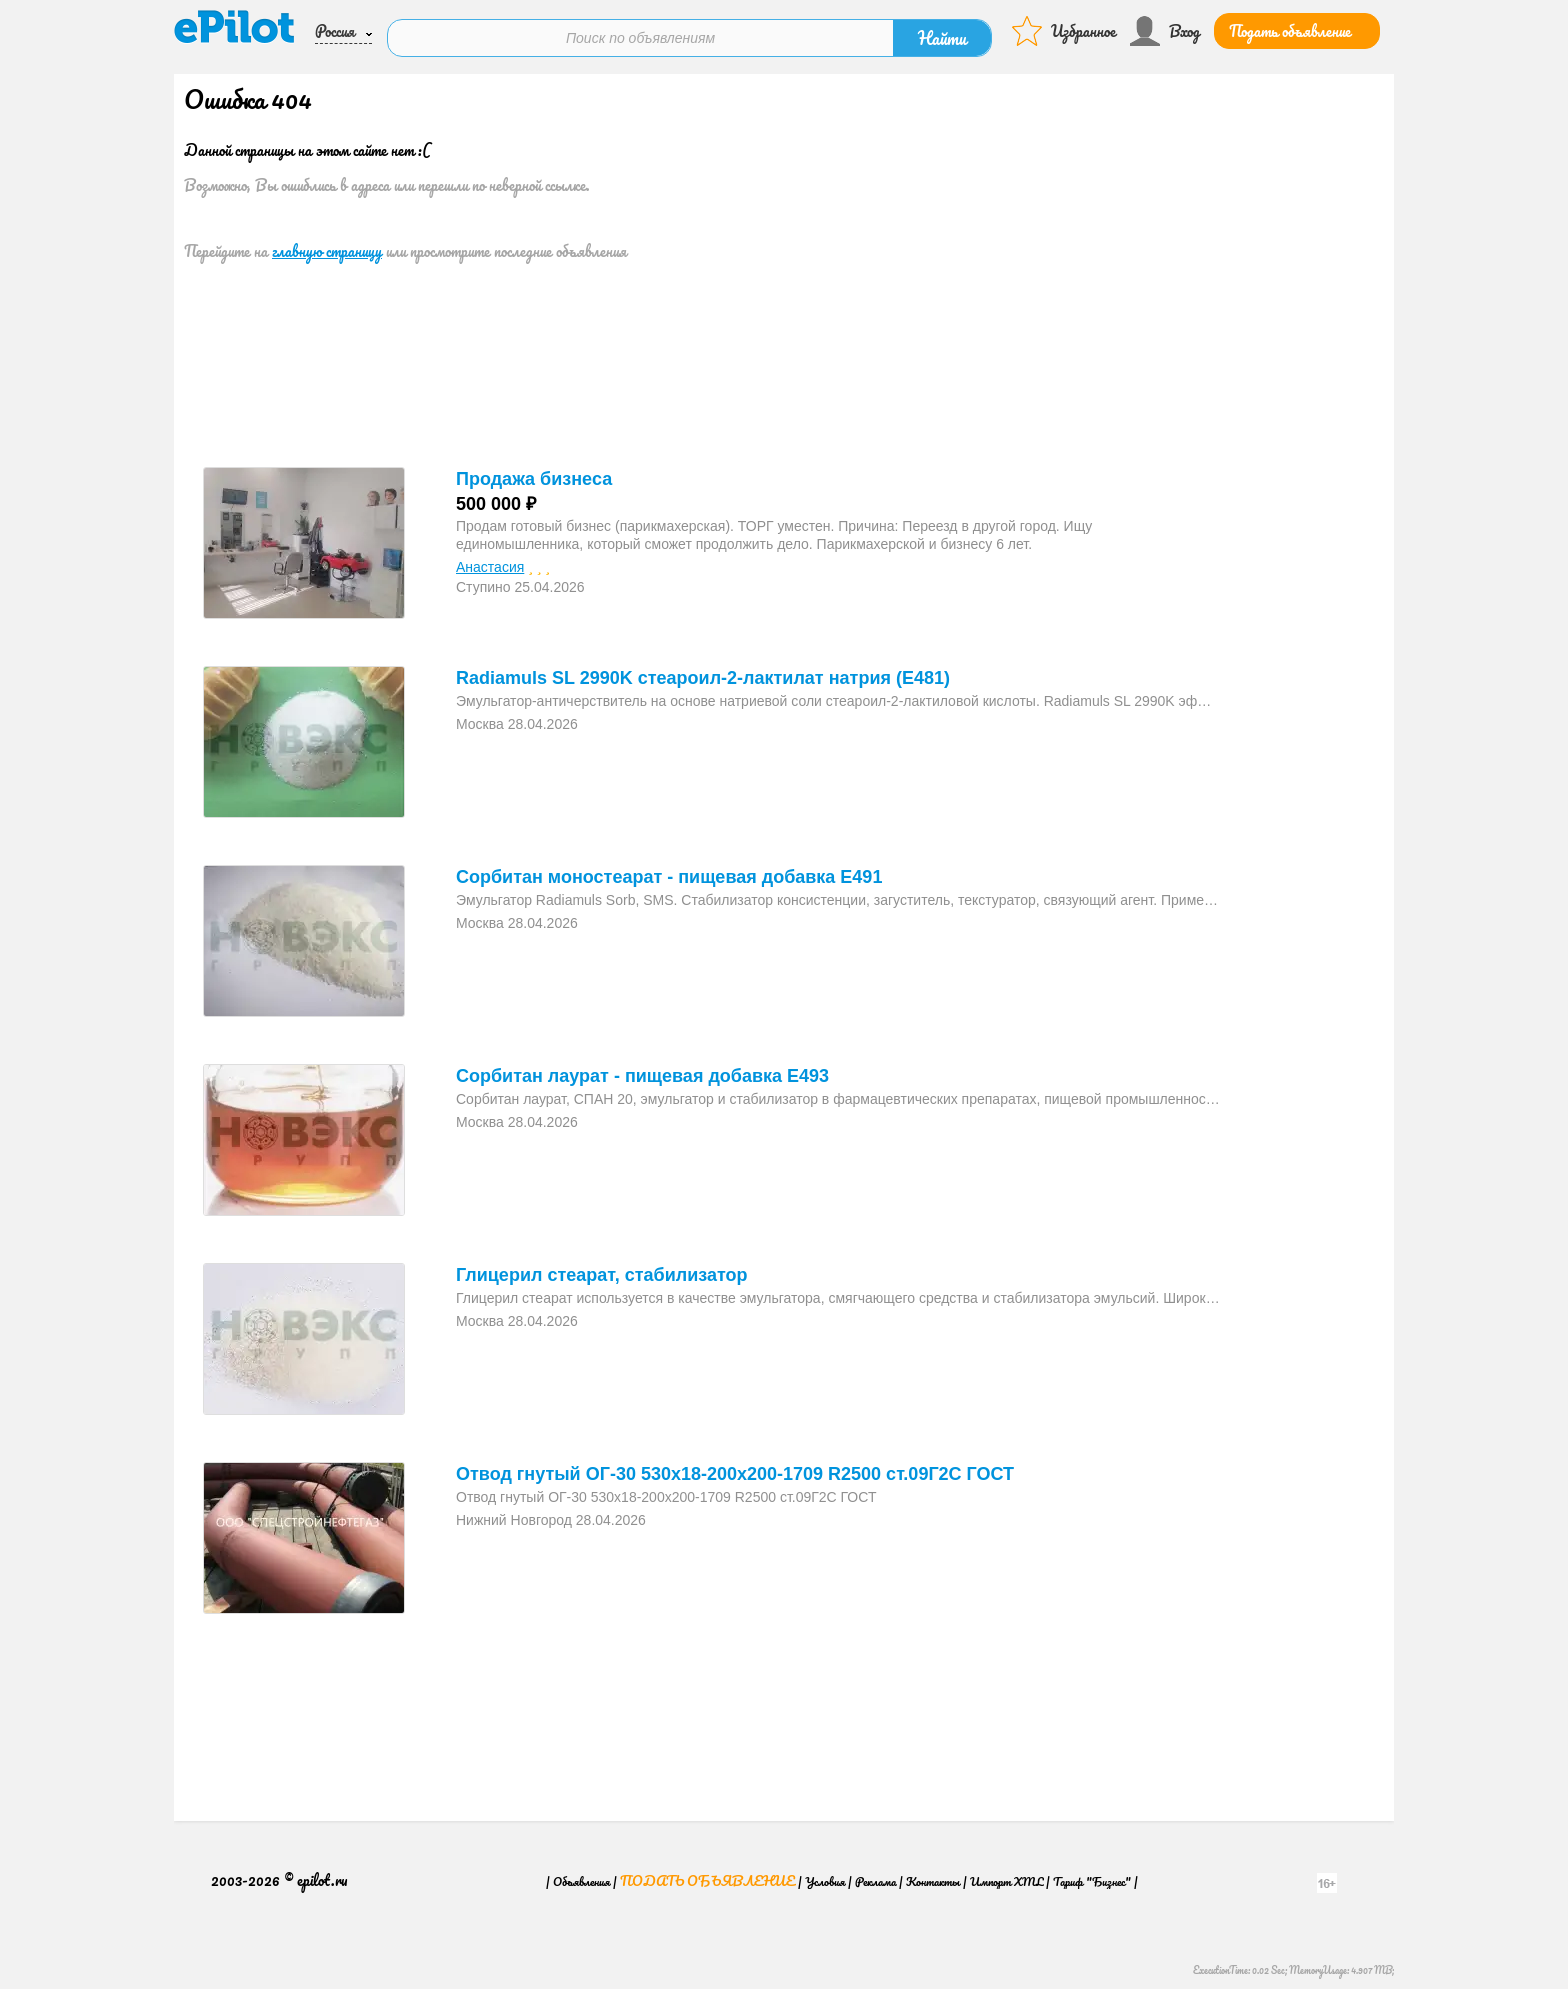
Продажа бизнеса (534, 471)
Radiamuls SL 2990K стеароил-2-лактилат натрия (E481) (703, 670)
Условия (825, 1872)
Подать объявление (1290, 28)
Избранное (1083, 28)
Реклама (875, 1872)
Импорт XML (1006, 1872)
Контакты (933, 1872)
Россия (335, 28)
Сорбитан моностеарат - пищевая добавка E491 (669, 869)
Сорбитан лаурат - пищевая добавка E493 (642, 1068)
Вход (1184, 28)
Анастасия (490, 559)
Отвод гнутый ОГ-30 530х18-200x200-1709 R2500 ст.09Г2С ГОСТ (735, 1466)
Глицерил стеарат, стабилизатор (602, 1267)
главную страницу (327, 243)
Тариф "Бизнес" (1092, 1872)
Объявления (581, 1872)
